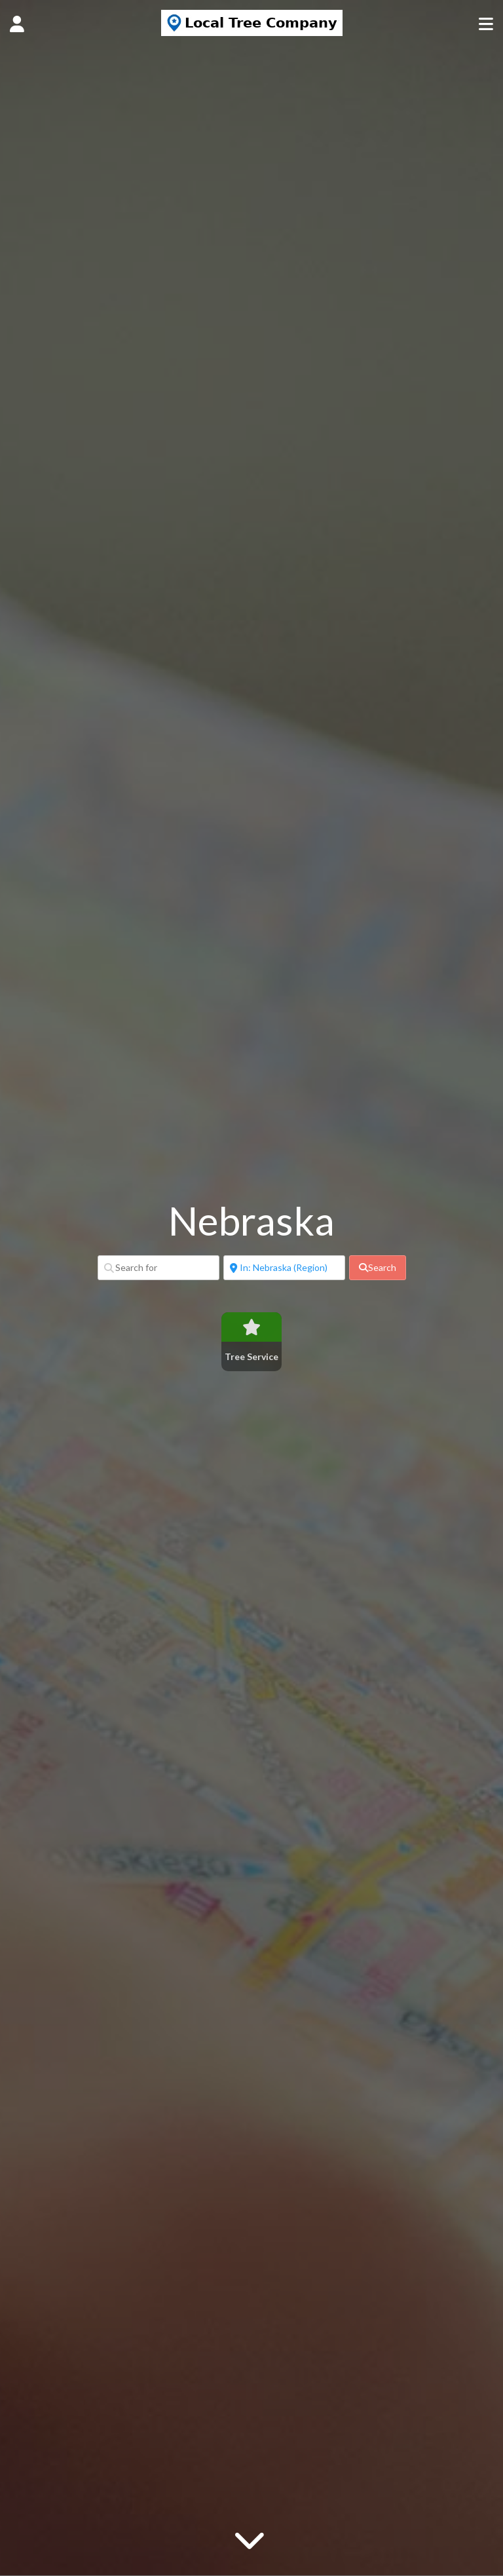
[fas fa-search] (377, 1267)
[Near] (284, 1267)
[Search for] (158, 1267)
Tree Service (251, 1356)
